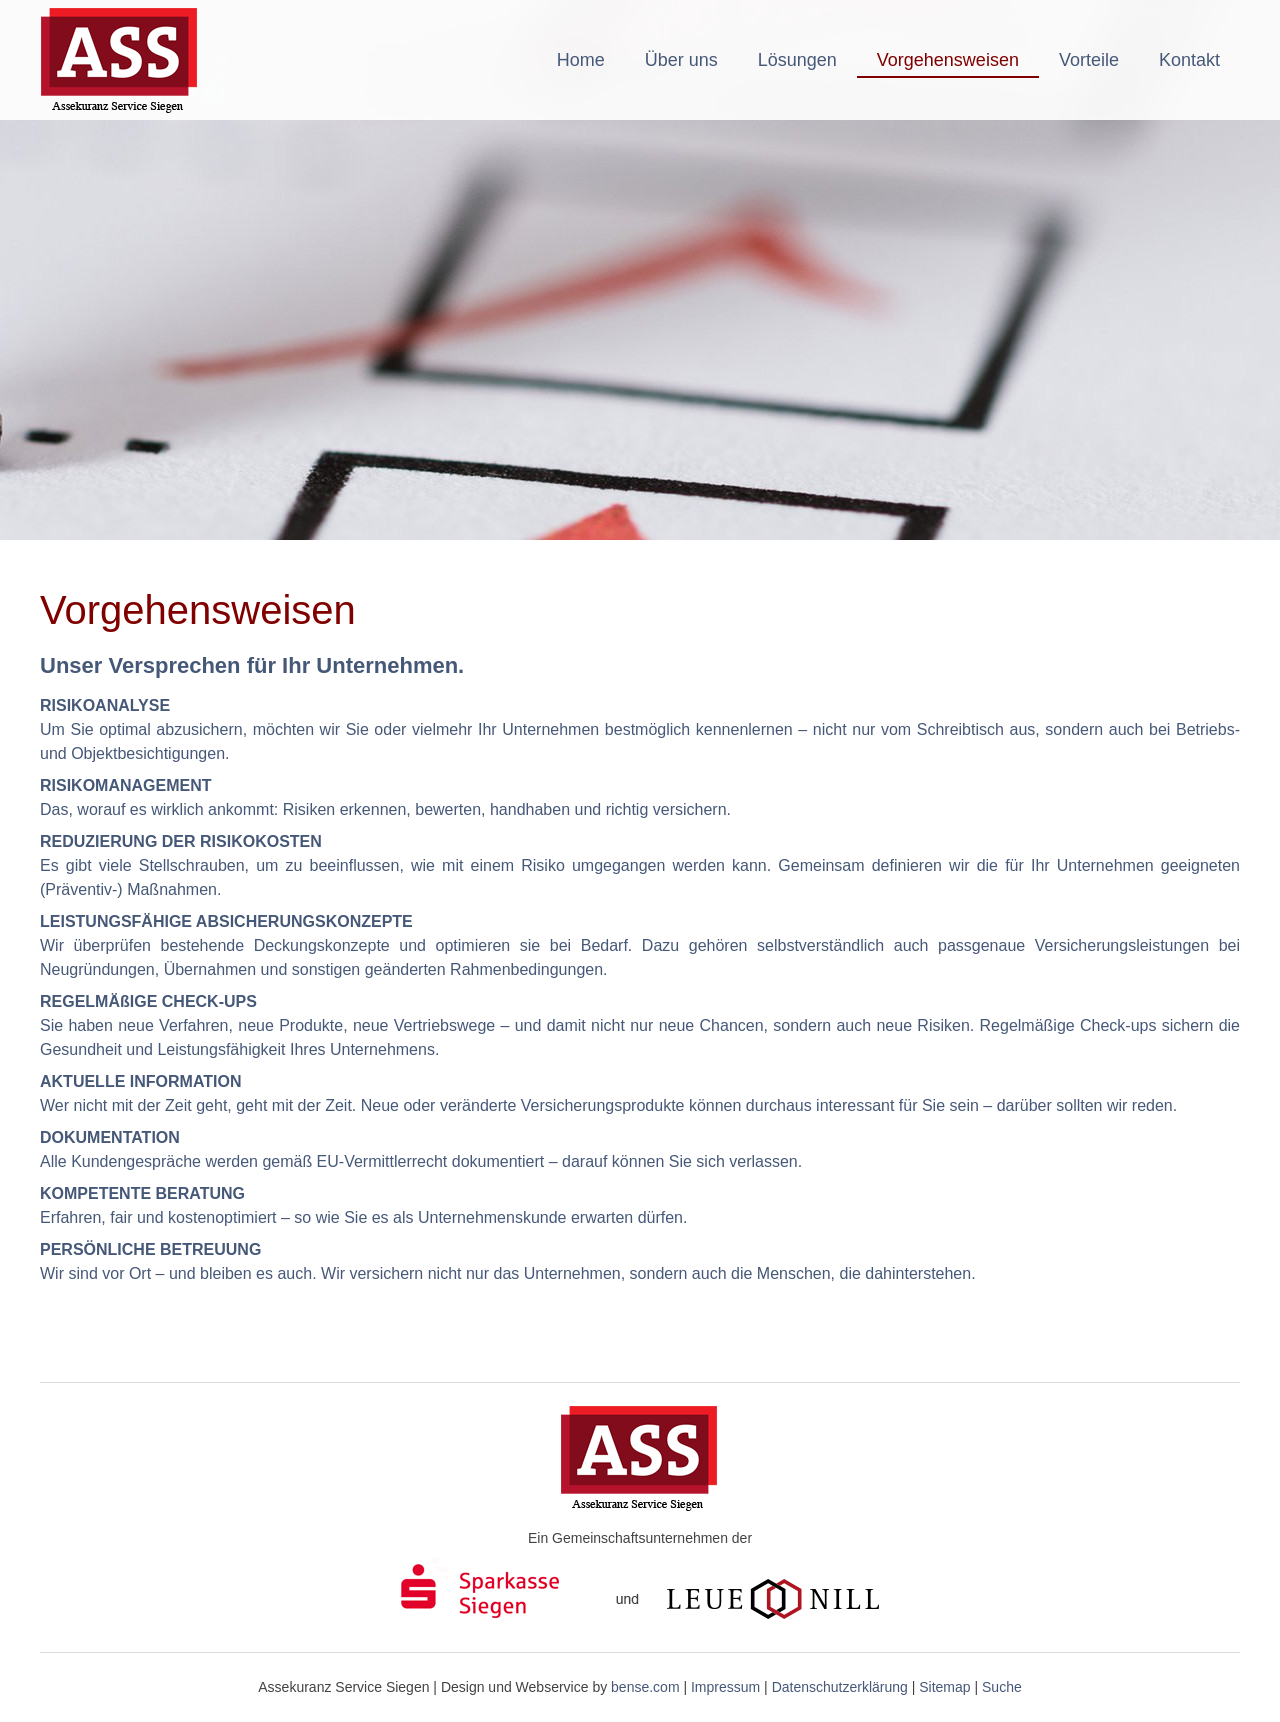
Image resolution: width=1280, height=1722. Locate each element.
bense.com (645, 1687)
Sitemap (944, 1687)
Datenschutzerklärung (840, 1687)
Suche (1002, 1687)
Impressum (725, 1687)
